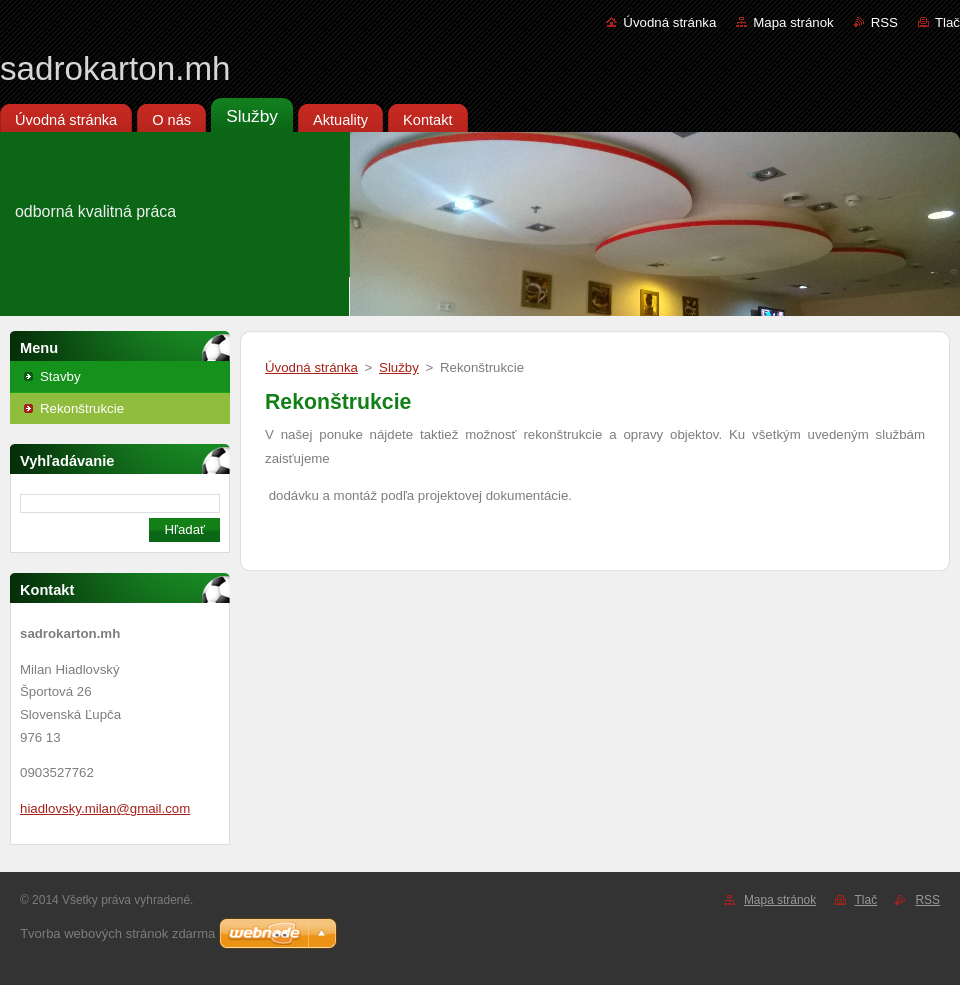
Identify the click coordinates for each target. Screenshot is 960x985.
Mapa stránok (793, 22)
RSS (884, 22)
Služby (399, 367)
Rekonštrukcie (82, 408)
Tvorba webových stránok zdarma (117, 933)
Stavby (60, 376)
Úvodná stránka (669, 22)
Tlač (947, 22)
